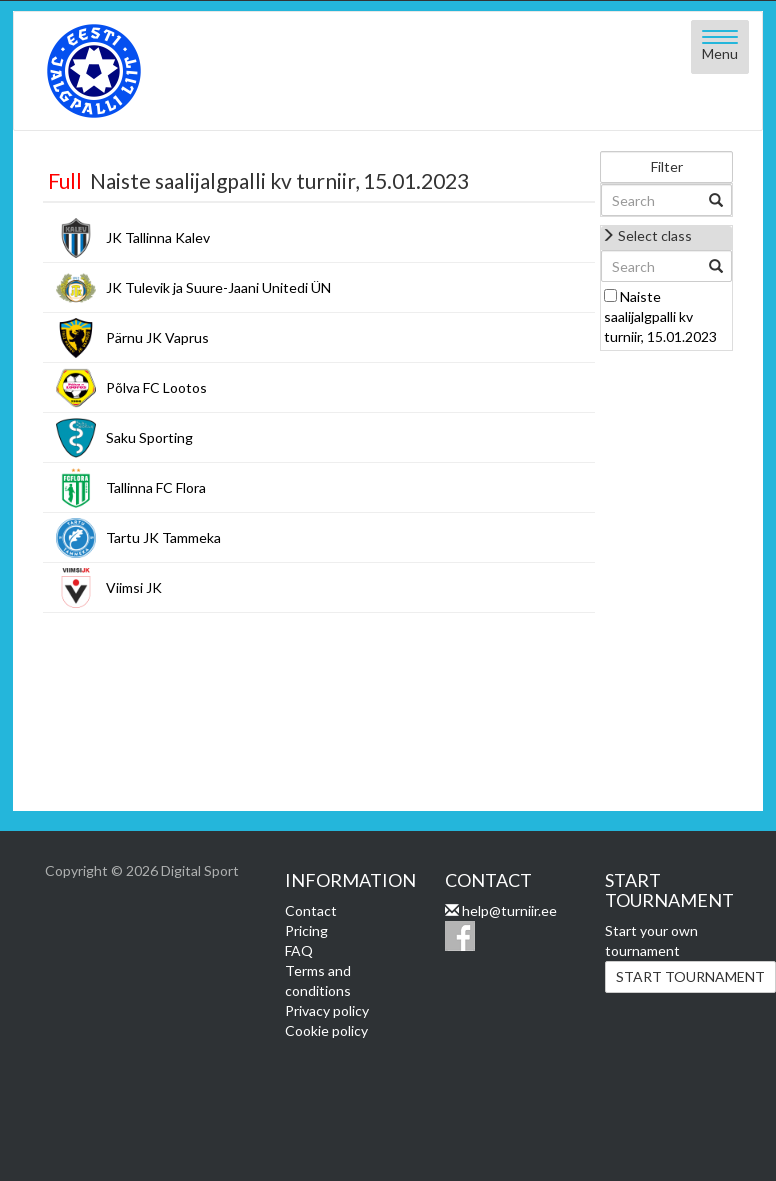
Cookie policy (326, 1030)
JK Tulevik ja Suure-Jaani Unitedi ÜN (218, 287)
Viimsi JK (134, 587)
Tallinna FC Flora (156, 487)
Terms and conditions (318, 980)
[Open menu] (720, 47)
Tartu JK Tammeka (163, 537)
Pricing (306, 930)
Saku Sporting (149, 437)
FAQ (299, 950)
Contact (311, 910)
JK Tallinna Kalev (158, 237)
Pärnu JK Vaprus (157, 337)
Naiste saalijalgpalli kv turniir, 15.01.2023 (660, 316)
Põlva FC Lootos (156, 387)
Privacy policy (327, 1010)
